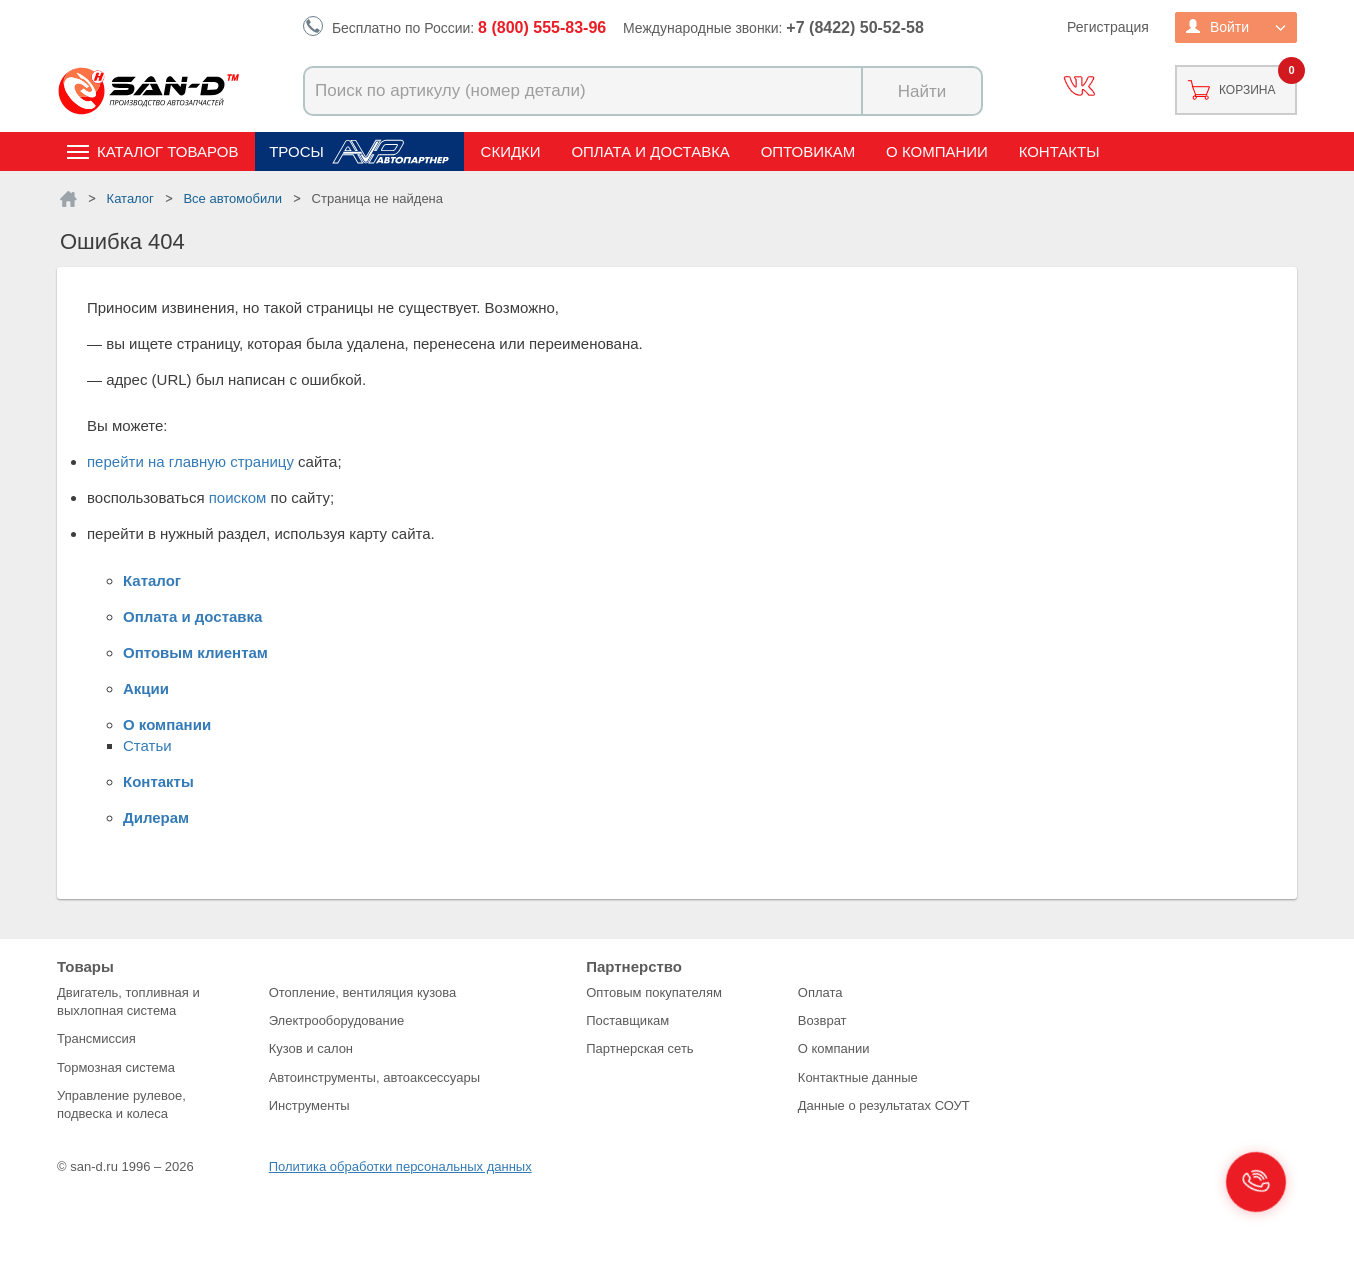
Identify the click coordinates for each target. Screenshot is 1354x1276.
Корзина (1247, 90)
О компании (937, 151)
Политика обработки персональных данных (400, 1166)
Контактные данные (858, 1077)
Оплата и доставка (650, 151)
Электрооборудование (337, 1020)
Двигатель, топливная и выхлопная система (128, 1001)
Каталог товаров (167, 151)
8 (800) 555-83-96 (542, 27)
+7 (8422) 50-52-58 (854, 27)
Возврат (822, 1020)
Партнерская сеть (640, 1048)
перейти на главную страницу (190, 461)
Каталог (152, 580)
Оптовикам (808, 151)
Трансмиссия (96, 1038)
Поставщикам (627, 1020)
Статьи (147, 745)
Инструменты (309, 1105)
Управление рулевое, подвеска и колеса (121, 1104)
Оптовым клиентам (195, 652)
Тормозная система (116, 1067)
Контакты (1059, 151)
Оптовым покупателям (654, 992)
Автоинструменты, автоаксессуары (374, 1077)
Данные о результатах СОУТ (884, 1105)
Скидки (511, 151)
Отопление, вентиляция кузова (363, 992)
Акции (146, 688)
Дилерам (156, 817)
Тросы (296, 151)
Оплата (820, 992)
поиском (238, 497)
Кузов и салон (311, 1048)
